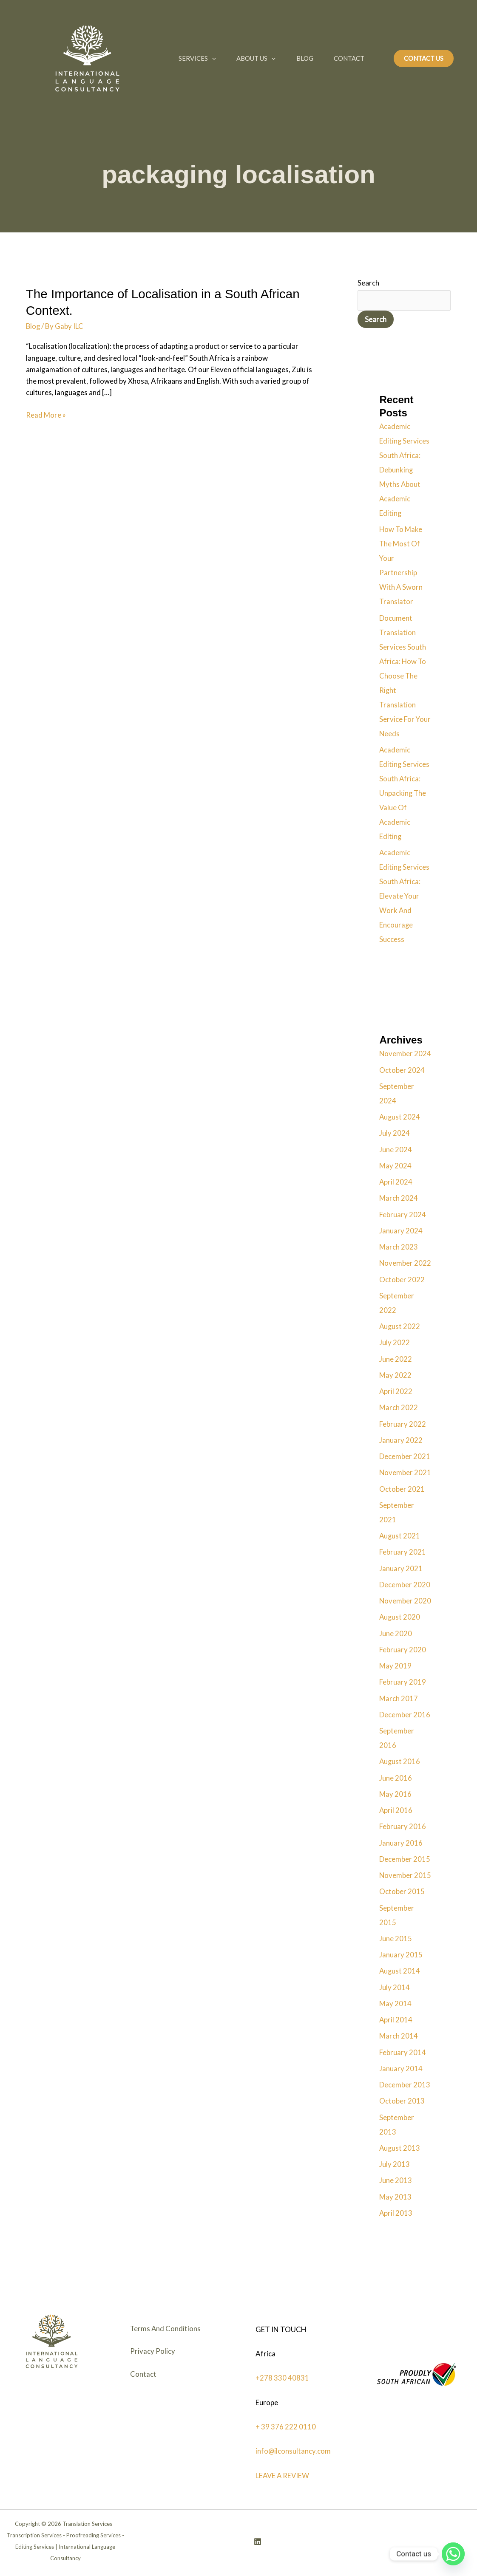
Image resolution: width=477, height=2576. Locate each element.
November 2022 (405, 1263)
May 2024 (395, 1165)
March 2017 (398, 1698)
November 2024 (405, 1053)
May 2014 (395, 2003)
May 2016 (395, 1794)
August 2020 (400, 1617)
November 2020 (405, 1600)
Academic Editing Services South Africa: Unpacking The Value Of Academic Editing (404, 793)
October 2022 (402, 1279)
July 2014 (394, 1987)
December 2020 (404, 1584)
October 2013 (402, 2101)
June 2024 (395, 1149)
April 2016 (396, 1810)
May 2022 (395, 1375)
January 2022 (401, 1440)
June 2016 (395, 1777)
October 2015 (402, 1891)
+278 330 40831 (282, 2378)
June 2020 (395, 1633)
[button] (212, 58)
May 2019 (395, 1665)
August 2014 (400, 1971)
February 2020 (402, 1649)
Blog (306, 58)
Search (368, 282)
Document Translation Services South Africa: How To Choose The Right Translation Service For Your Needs (405, 676)
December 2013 (404, 2084)
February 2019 (402, 1682)
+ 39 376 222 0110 (286, 2426)
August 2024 (400, 1116)
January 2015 (401, 1954)
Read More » (46, 414)
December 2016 (404, 1714)
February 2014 (402, 2052)
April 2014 (396, 2019)
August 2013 (400, 2147)
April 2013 (396, 2212)
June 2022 (395, 1358)
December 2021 (404, 1456)
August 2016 (400, 1761)
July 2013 (394, 2164)
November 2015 (405, 1875)
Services (197, 58)
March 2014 (398, 2036)
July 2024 (394, 1133)
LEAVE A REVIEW (283, 2474)
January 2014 (401, 2068)
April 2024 (396, 1181)
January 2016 (401, 1842)
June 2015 (395, 1938)
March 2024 (398, 1198)
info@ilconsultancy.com (293, 2450)
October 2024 (402, 1070)
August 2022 (400, 1326)
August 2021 (400, 1535)
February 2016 (402, 1826)
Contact (351, 58)
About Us (257, 58)
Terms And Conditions (166, 2329)
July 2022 (394, 1342)
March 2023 (398, 1246)
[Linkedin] (257, 2541)
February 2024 (402, 1214)
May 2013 (395, 2196)
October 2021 (402, 1489)
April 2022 (396, 1391)
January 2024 (401, 1230)
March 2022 (398, 1407)
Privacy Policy (153, 2354)
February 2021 (402, 1552)
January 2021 (401, 1568)
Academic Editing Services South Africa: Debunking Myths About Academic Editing (404, 469)
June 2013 (395, 2180)
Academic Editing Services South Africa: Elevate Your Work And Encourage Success (404, 896)
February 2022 (402, 1423)
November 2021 (405, 1472)
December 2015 (404, 1859)
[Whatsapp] (453, 2553)
